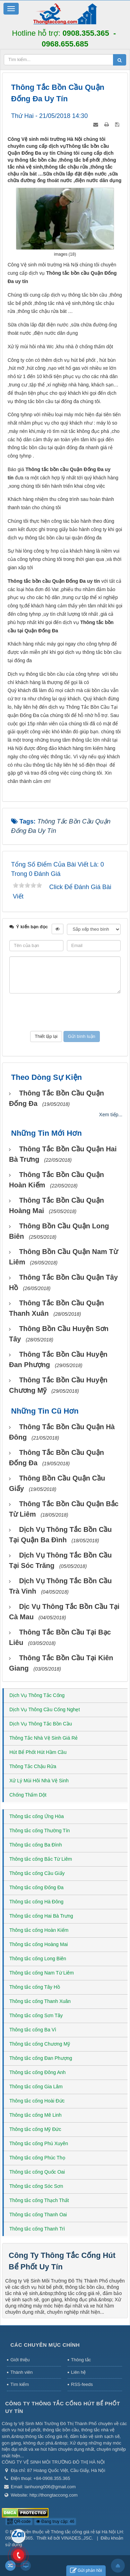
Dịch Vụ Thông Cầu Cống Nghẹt (44, 1709)
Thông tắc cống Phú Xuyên (38, 2143)
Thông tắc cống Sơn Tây (36, 2015)
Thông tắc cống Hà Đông (36, 1901)
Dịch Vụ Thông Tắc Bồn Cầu (40, 1723)
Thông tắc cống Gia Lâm (36, 2086)
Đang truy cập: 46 (55, 2521)
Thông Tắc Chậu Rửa (32, 1766)
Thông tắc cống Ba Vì (32, 2029)
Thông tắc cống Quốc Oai (37, 2172)
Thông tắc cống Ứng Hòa (36, 1816)
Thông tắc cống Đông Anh (37, 2072)
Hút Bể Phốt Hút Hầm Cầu (38, 1752)
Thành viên (21, 2372)
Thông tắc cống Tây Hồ (34, 1987)
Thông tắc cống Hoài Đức (37, 2101)
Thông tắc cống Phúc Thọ (37, 2157)
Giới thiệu (19, 2359)
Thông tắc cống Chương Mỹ (39, 2044)
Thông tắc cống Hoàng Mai (38, 1944)
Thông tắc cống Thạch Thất (39, 2200)
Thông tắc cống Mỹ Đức (35, 2129)
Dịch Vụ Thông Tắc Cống (36, 1695)
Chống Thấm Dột (27, 1795)
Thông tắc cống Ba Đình (35, 1845)
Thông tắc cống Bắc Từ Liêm (40, 1859)
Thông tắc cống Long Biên (37, 1958)
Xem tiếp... (110, 1114)
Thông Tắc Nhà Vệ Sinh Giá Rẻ (43, 1738)
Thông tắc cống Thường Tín (39, 1830)
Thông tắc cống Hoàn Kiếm (38, 1930)
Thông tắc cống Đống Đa (36, 1887)
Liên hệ (78, 2372)
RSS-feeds (82, 2384)
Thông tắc (81, 2359)
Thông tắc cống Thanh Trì (37, 2229)
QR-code (19, 2521)
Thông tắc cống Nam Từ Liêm (41, 1973)
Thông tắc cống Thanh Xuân (40, 2001)
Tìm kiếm (19, 2384)
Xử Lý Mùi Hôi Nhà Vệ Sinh (39, 1780)
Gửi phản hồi (86, 2570)
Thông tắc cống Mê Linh (35, 2115)
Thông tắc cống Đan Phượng (40, 2058)
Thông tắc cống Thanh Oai (38, 2214)
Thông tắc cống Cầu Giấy (37, 1873)
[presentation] (65, 1012)
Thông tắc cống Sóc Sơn (36, 2186)
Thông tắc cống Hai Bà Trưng (41, 1916)
